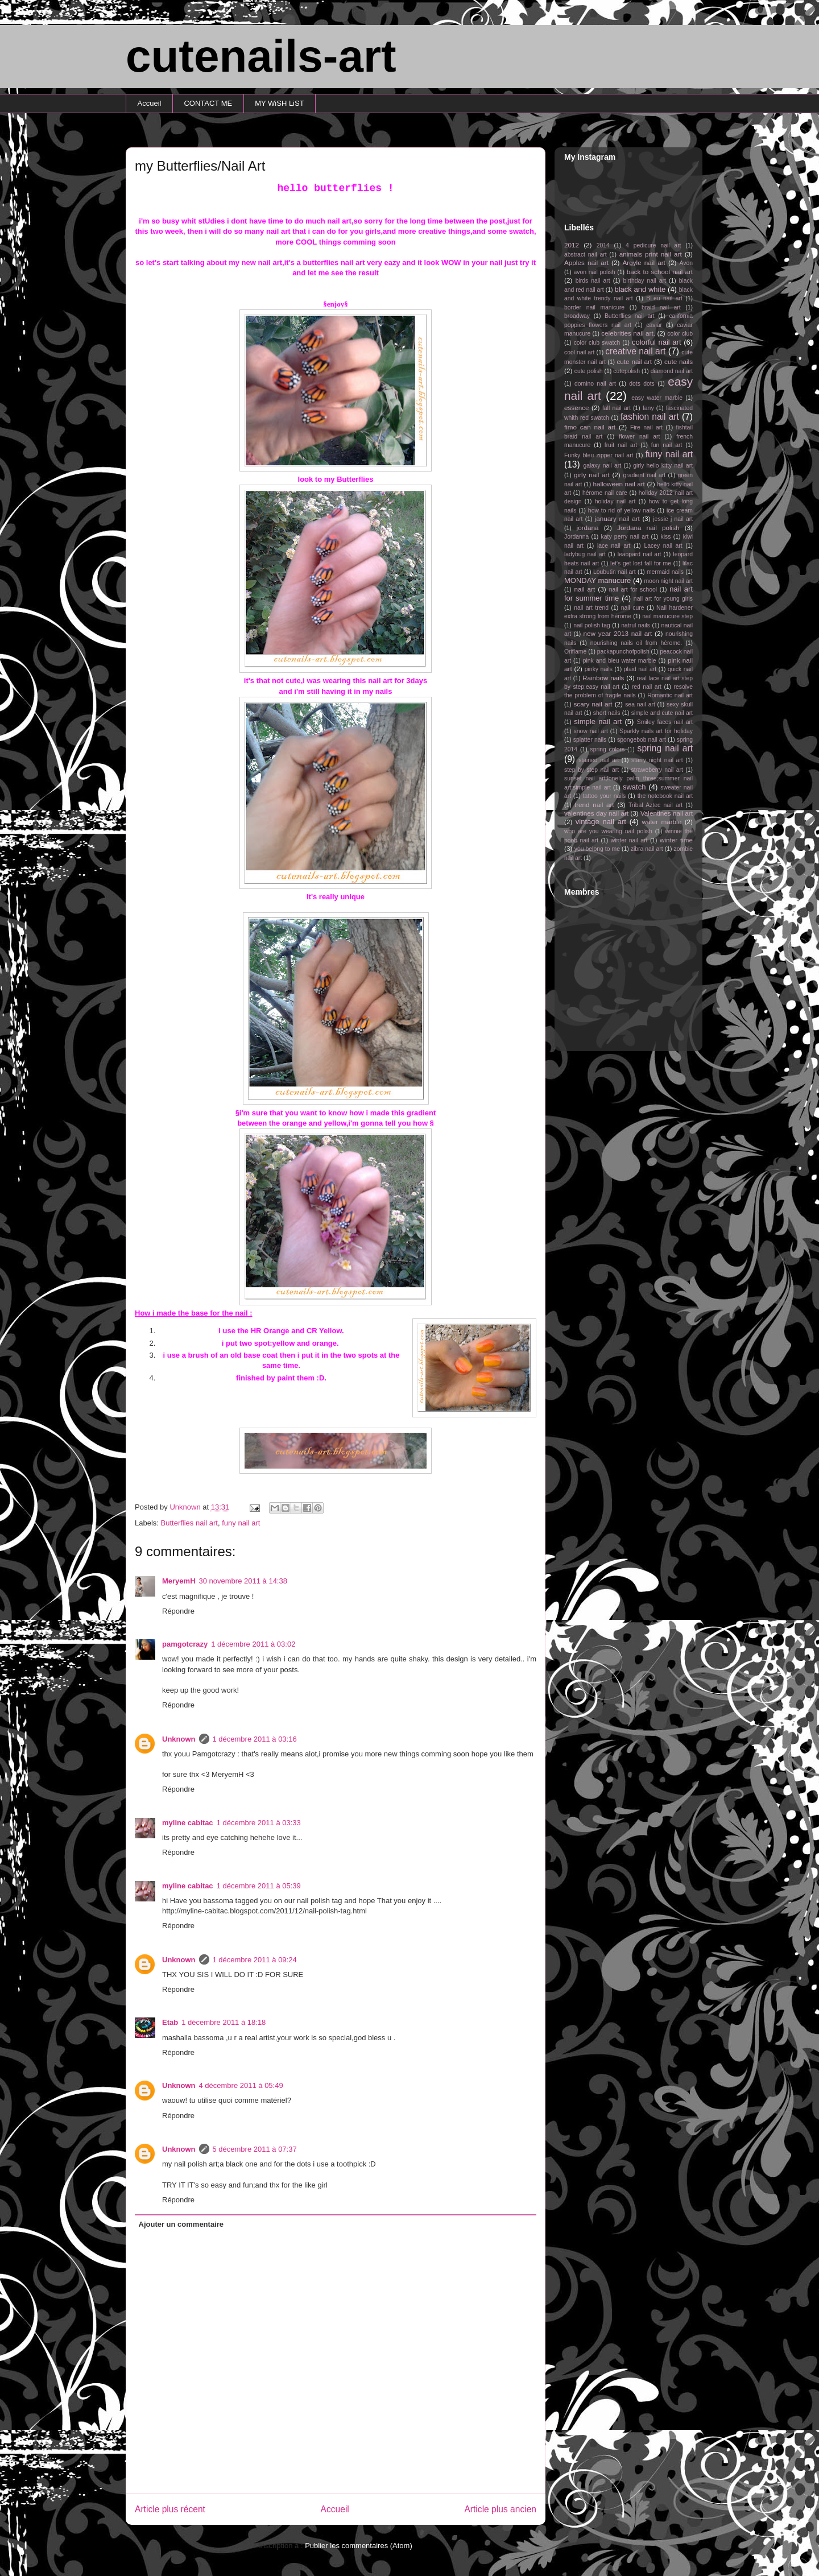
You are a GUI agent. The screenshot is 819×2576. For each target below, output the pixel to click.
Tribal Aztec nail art (655, 805)
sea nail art (640, 704)
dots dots (642, 384)
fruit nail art (621, 445)
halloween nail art (618, 483)
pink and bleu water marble (619, 661)
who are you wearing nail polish (608, 831)
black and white (639, 289)
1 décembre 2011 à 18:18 (223, 2022)
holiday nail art (615, 501)
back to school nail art (660, 271)
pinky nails (599, 669)
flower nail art (639, 436)
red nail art (646, 687)
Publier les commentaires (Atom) (358, 2545)
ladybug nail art (585, 554)
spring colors (607, 749)
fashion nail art (650, 416)
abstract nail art (585, 254)
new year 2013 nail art (618, 633)
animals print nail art (650, 254)
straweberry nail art (657, 770)
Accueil (150, 103)
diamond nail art (672, 371)
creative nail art (635, 351)
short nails (607, 713)
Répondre (178, 1611)
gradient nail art (644, 475)
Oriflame (575, 651)
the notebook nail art (665, 796)
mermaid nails (665, 572)
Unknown (179, 1739)
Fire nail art (646, 427)
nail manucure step (667, 616)
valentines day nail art (596, 813)
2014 (603, 245)
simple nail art (598, 721)
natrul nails (635, 625)
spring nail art (665, 748)
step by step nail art (591, 770)
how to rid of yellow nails (621, 510)
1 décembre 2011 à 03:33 (259, 1822)
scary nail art (593, 704)
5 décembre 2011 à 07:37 (255, 2149)
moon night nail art (668, 581)
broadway (577, 316)
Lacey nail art (663, 546)
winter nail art (629, 840)
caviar (654, 325)
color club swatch (597, 343)
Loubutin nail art (614, 572)
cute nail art (634, 361)
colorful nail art (656, 342)
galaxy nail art (602, 465)
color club (680, 333)
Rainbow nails (603, 677)
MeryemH (179, 1581)
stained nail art (598, 760)
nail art (584, 589)
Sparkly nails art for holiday (656, 731)
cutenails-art (261, 56)
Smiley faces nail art (665, 722)
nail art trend (591, 608)
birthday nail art (644, 281)
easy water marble (656, 398)
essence (576, 407)
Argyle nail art (644, 262)
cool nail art (579, 352)
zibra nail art (647, 849)
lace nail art (614, 546)
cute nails (678, 361)
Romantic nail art (670, 695)
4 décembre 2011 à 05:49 (241, 2085)
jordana (588, 527)
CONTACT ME (208, 103)
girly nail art (592, 474)
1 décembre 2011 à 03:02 (253, 1644)
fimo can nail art (589, 427)
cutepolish (626, 371)
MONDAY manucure (597, 580)
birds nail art (593, 281)
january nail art (617, 518)
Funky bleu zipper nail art (599, 455)
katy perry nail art (625, 537)
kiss (666, 537)
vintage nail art (601, 821)
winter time (676, 839)
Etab (170, 2022)
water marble (661, 821)
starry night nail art (657, 760)
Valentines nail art (666, 813)
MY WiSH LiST (279, 103)
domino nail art (595, 384)
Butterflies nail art (189, 1523)
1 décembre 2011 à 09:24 (255, 1959)
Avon (686, 263)
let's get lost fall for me (640, 563)
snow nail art (591, 731)
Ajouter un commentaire (181, 2224)
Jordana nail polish (648, 527)
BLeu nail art (664, 298)
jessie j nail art (673, 519)
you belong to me (597, 849)
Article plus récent (170, 2509)
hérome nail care (604, 493)
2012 (571, 245)
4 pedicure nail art (653, 245)
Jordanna (576, 537)
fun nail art (666, 445)
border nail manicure (594, 307)
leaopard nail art (639, 554)
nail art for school (633, 589)
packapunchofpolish (623, 651)
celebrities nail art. (628, 333)
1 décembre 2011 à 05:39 (259, 1886)
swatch (634, 787)
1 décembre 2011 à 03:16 (255, 1739)
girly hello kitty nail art (663, 465)
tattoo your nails (604, 796)
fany (648, 408)
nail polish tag (591, 625)
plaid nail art (640, 669)
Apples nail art (586, 262)
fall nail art (616, 408)
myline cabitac (187, 1822)
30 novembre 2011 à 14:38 (243, 1581)
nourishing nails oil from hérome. (636, 643)
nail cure (632, 608)
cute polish (588, 371)
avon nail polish (594, 272)
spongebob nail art (641, 740)
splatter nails (590, 740)
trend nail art (594, 804)
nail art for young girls (663, 599)
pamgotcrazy (185, 1644)
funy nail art (241, 1523)
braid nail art (661, 307)
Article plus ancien (500, 2509)
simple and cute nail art (662, 713)
